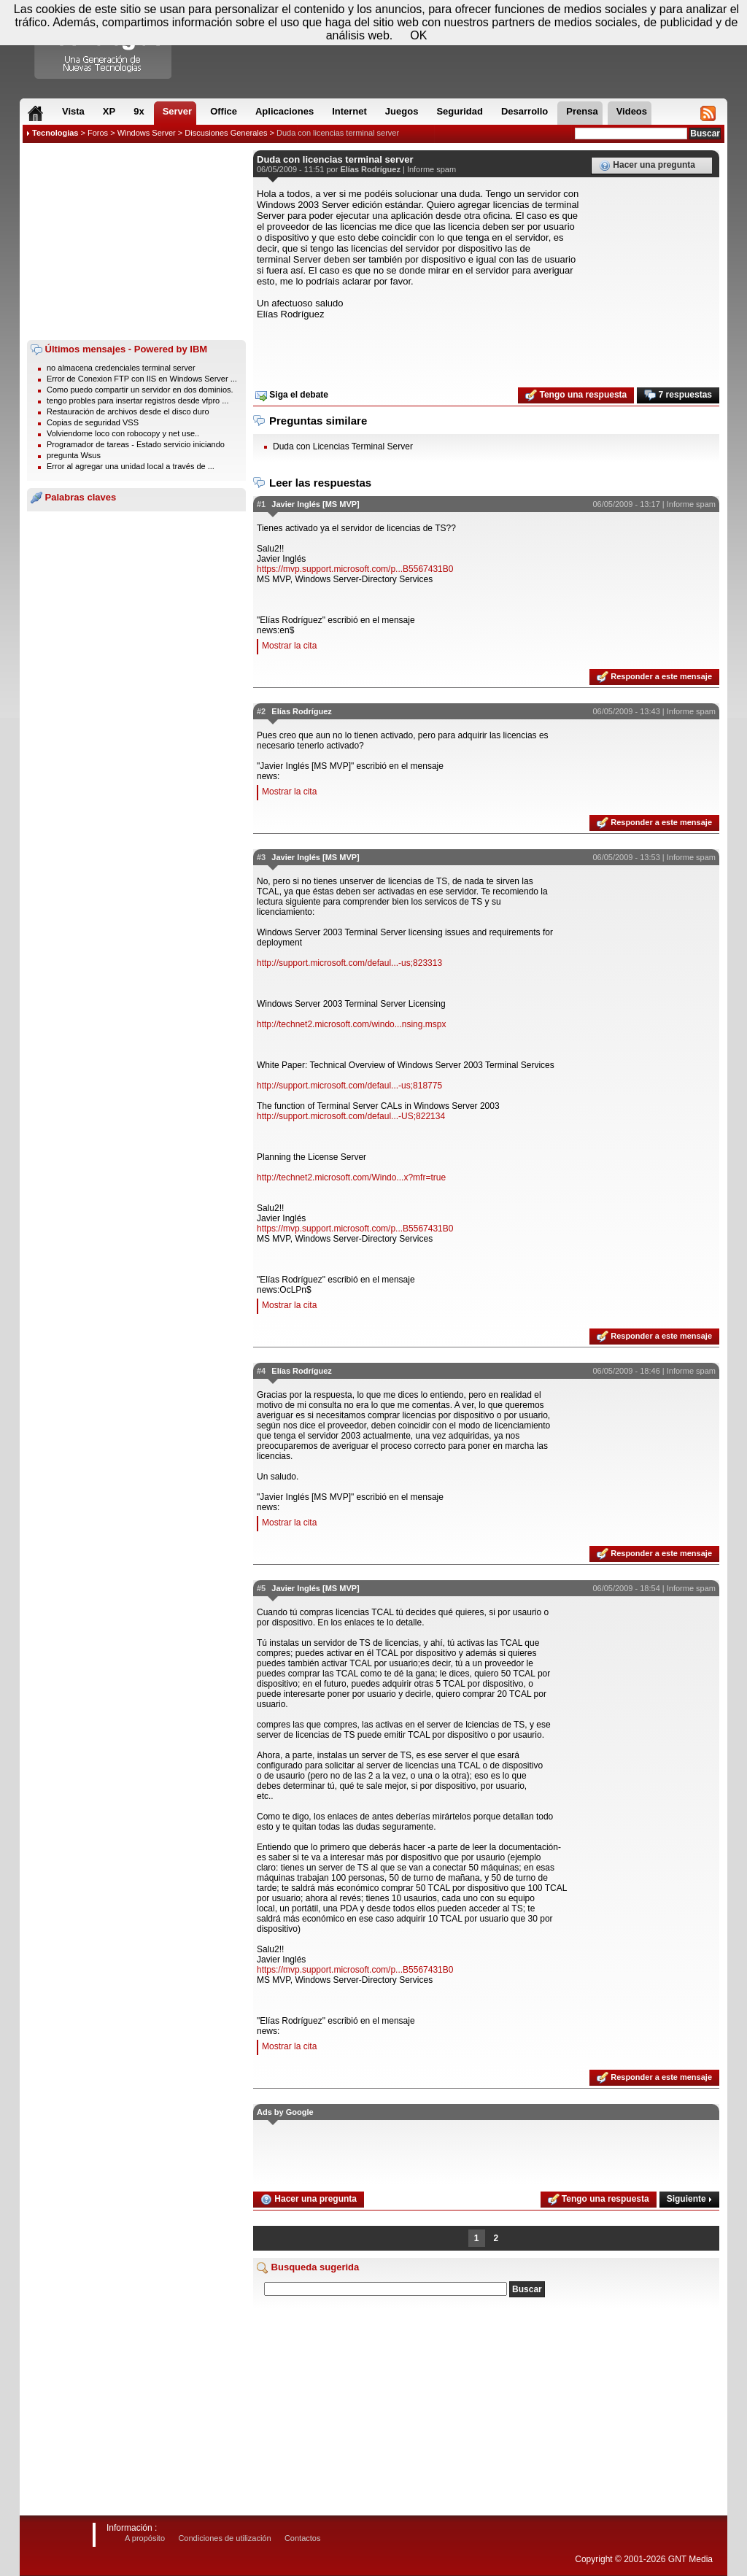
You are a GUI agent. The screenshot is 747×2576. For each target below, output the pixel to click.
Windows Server (146, 132)
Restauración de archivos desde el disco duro (128, 411)
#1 (261, 504)
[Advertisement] (136, 241)
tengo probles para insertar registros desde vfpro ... (137, 400)
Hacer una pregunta (647, 165)
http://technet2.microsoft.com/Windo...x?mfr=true (351, 1177)
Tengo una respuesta (576, 395)
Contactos (303, 2538)
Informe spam (431, 169)
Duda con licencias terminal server (337, 132)
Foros (98, 132)
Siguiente (689, 2199)
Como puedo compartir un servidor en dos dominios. (140, 389)
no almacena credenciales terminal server (121, 367)
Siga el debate (291, 395)
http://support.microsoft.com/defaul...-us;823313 (349, 963)
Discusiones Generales (226, 132)
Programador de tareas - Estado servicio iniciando (136, 444)
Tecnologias (55, 132)
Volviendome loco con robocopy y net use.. (123, 433)
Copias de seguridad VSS (93, 422)
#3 (261, 857)
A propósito (145, 2538)
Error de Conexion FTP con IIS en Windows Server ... (142, 378)
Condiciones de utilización (224, 2538)
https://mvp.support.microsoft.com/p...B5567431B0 (355, 569)
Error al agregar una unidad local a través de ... (130, 466)
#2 (261, 711)
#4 (261, 1370)
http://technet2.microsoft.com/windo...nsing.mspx (351, 1024)
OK (418, 35)
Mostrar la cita (289, 646)
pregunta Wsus (74, 455)
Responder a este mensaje (654, 677)
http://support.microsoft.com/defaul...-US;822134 (351, 1116)
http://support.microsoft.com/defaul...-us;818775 (349, 1085)
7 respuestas (678, 395)
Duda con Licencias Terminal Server (343, 446)
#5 (261, 1588)
